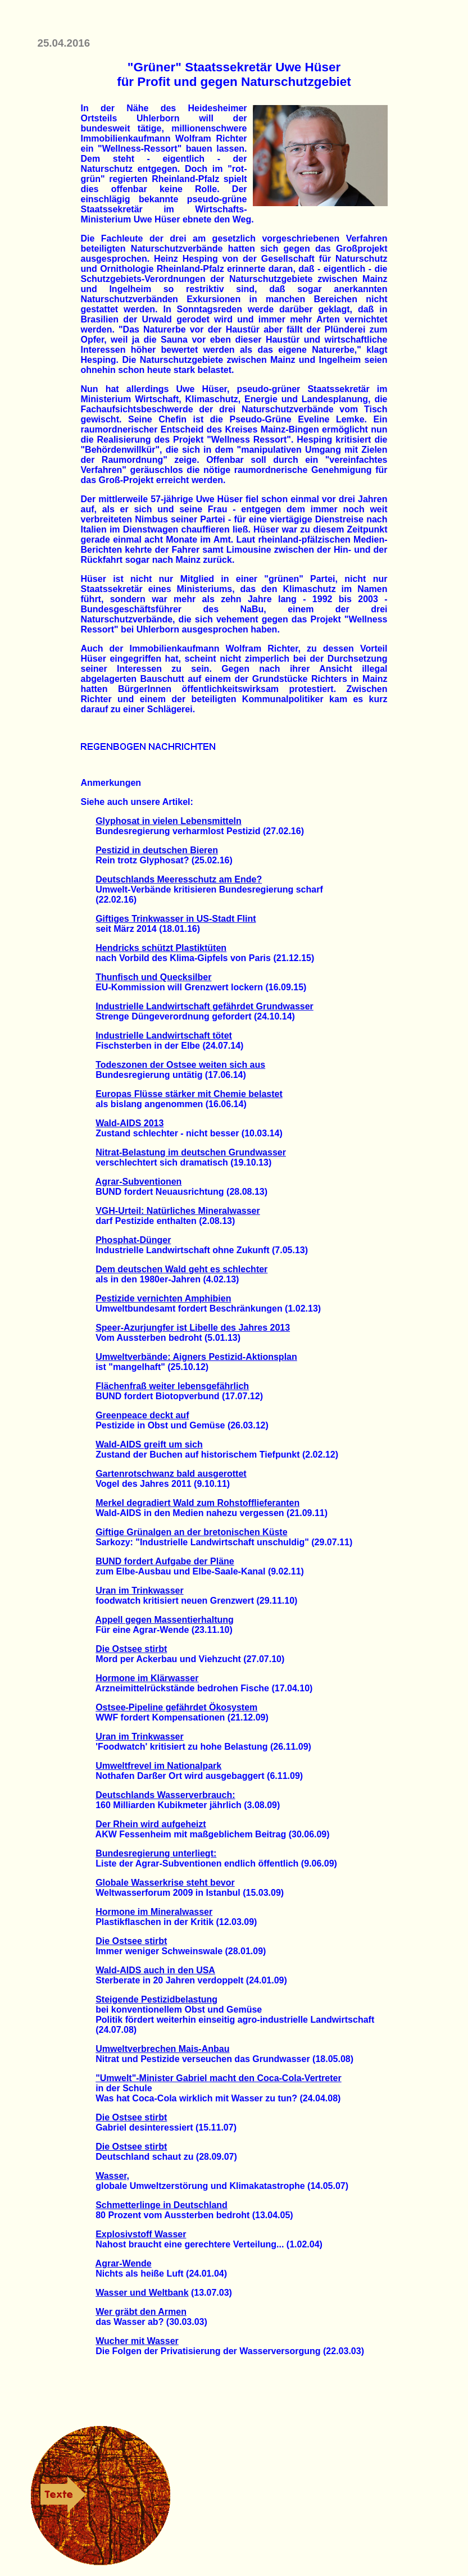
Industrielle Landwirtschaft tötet (164, 1035)
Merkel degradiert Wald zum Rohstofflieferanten (197, 1503)
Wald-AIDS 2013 (129, 1123)
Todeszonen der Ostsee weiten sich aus (180, 1064)
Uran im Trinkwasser (140, 1590)
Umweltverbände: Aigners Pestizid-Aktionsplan (196, 1357)
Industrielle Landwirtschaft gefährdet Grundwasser (204, 1006)
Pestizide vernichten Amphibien (163, 1298)
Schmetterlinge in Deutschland (162, 2205)
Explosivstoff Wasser (141, 2234)
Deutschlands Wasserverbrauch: (165, 1795)
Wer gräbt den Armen (141, 2311)
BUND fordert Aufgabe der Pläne (165, 1561)
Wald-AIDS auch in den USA (155, 1970)
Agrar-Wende (124, 2263)
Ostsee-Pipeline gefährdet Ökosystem (176, 1707)
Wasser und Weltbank (142, 2292)
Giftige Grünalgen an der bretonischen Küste (191, 1532)
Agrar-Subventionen (139, 1181)
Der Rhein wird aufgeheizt (151, 1824)
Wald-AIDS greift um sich (149, 1444)
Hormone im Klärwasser (147, 1678)
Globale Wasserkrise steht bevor (165, 1882)
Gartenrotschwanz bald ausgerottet (171, 1473)
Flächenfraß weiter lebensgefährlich (172, 1386)
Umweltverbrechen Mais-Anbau (162, 2049)
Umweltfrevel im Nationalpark (158, 1766)
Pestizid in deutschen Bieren (157, 850)
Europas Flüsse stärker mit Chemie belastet (189, 1094)
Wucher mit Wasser (137, 2341)
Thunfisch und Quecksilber (153, 977)
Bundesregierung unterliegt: (156, 1853)
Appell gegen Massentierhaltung (165, 1619)
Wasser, (112, 2176)
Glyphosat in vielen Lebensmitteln (169, 821)
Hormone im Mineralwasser (154, 1912)
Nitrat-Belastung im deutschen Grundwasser (191, 1152)
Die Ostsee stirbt (131, 1649)
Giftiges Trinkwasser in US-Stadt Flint (176, 918)
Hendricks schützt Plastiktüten (161, 948)
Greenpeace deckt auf (142, 1415)
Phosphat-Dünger (133, 1240)
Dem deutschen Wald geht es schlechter (181, 1269)
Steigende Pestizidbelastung (156, 1999)
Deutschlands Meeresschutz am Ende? (179, 879)
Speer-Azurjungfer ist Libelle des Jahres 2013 (193, 1327)
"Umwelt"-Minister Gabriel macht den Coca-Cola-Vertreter (219, 2078)
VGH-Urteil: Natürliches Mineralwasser (178, 1211)
